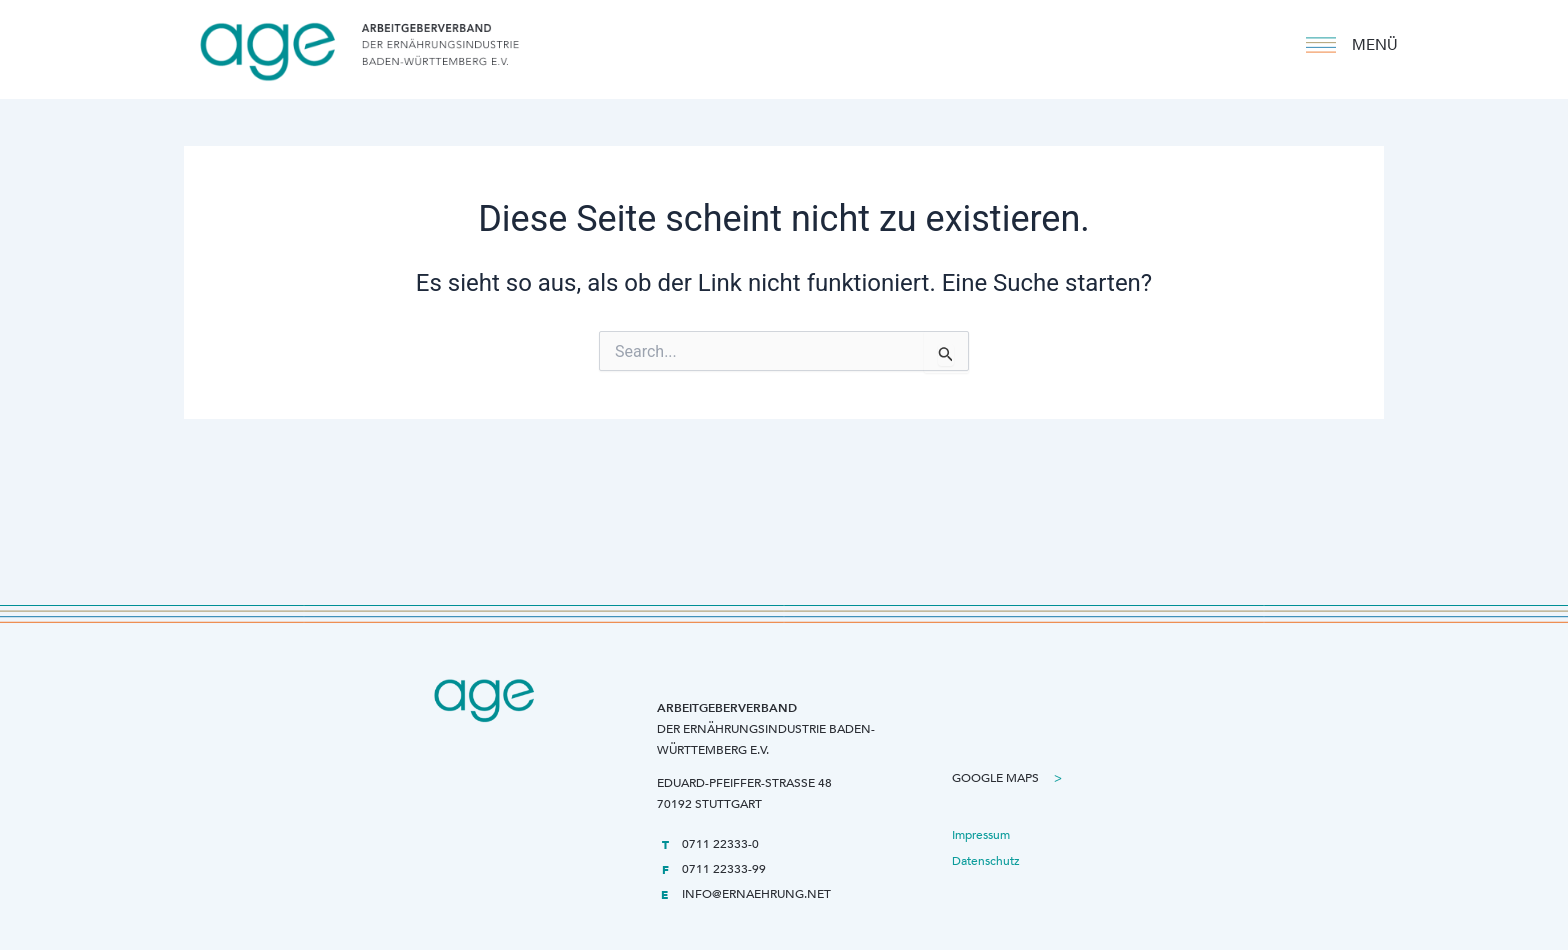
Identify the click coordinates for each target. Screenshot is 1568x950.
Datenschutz (986, 861)
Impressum (981, 835)
